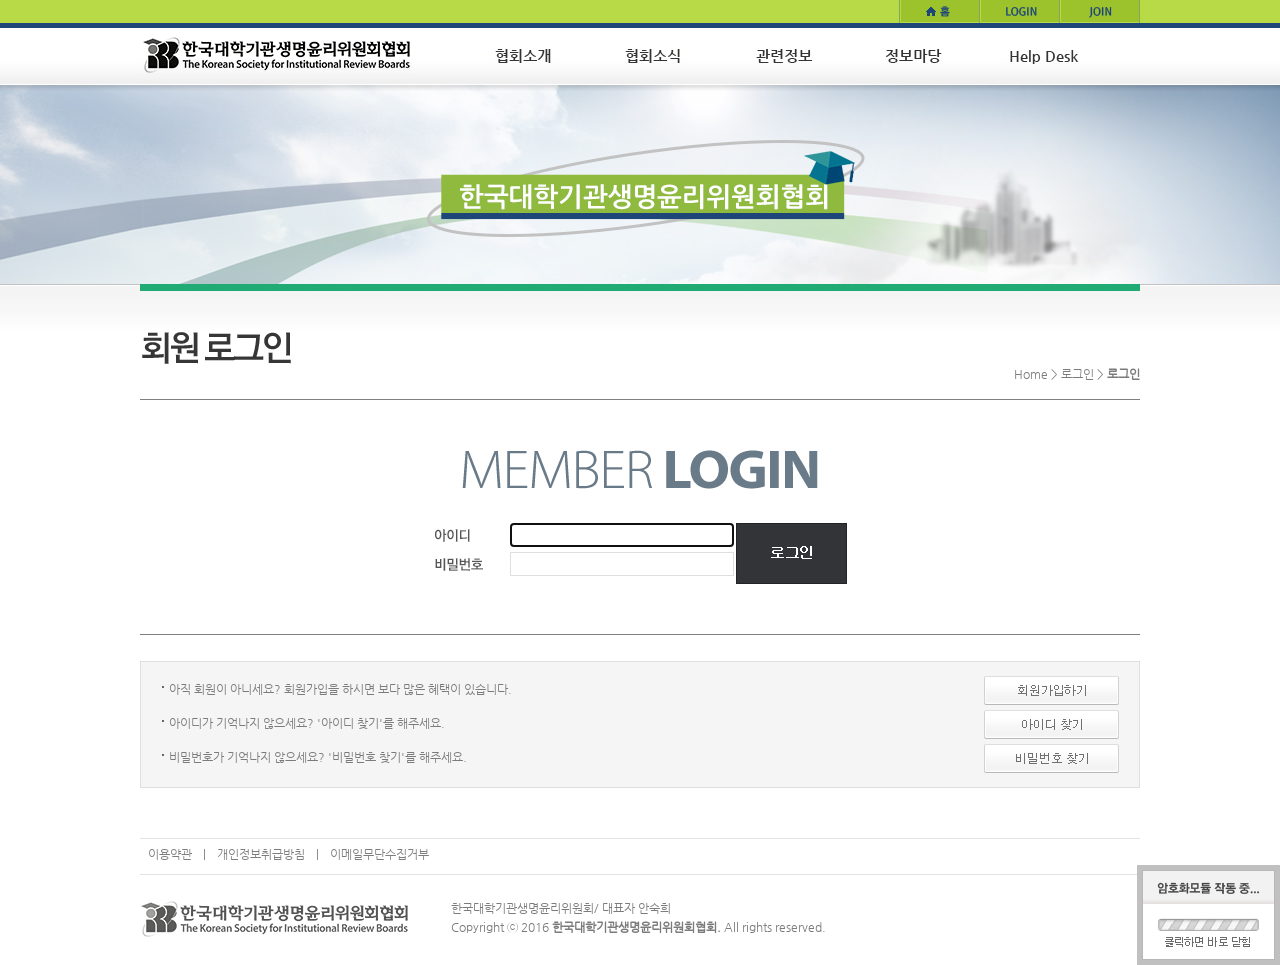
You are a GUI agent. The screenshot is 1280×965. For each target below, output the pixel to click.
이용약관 (170, 854)
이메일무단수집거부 (379, 854)
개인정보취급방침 (261, 854)
